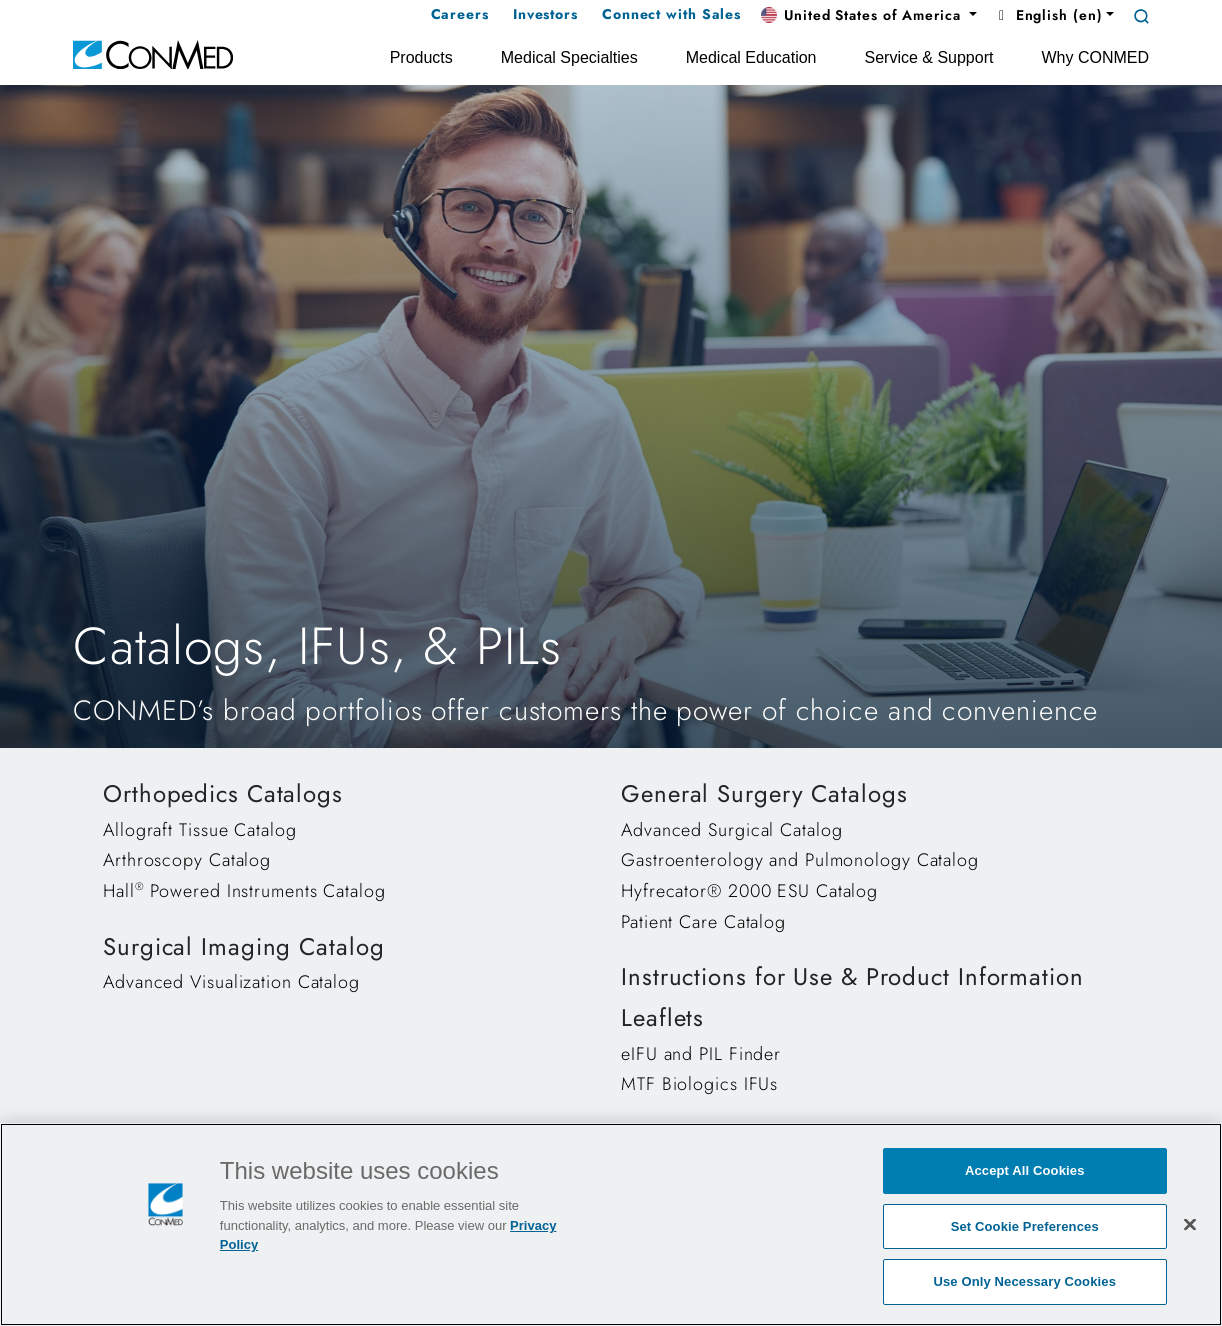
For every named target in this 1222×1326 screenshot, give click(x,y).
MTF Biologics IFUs (699, 1084)
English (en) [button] (1047, 15)
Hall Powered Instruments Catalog (244, 891)
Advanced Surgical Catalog (732, 830)
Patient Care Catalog (703, 922)
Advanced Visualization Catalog (231, 982)
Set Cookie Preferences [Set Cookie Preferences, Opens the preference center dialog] (1025, 1226)
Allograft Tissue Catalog (200, 830)
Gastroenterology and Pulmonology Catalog (800, 860)
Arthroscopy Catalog (187, 860)
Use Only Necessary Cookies (1024, 1281)
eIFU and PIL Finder (701, 1054)
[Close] (1190, 1224)
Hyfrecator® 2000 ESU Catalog (749, 891)
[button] (869, 16)
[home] (153, 53)
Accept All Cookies (1025, 1170)
